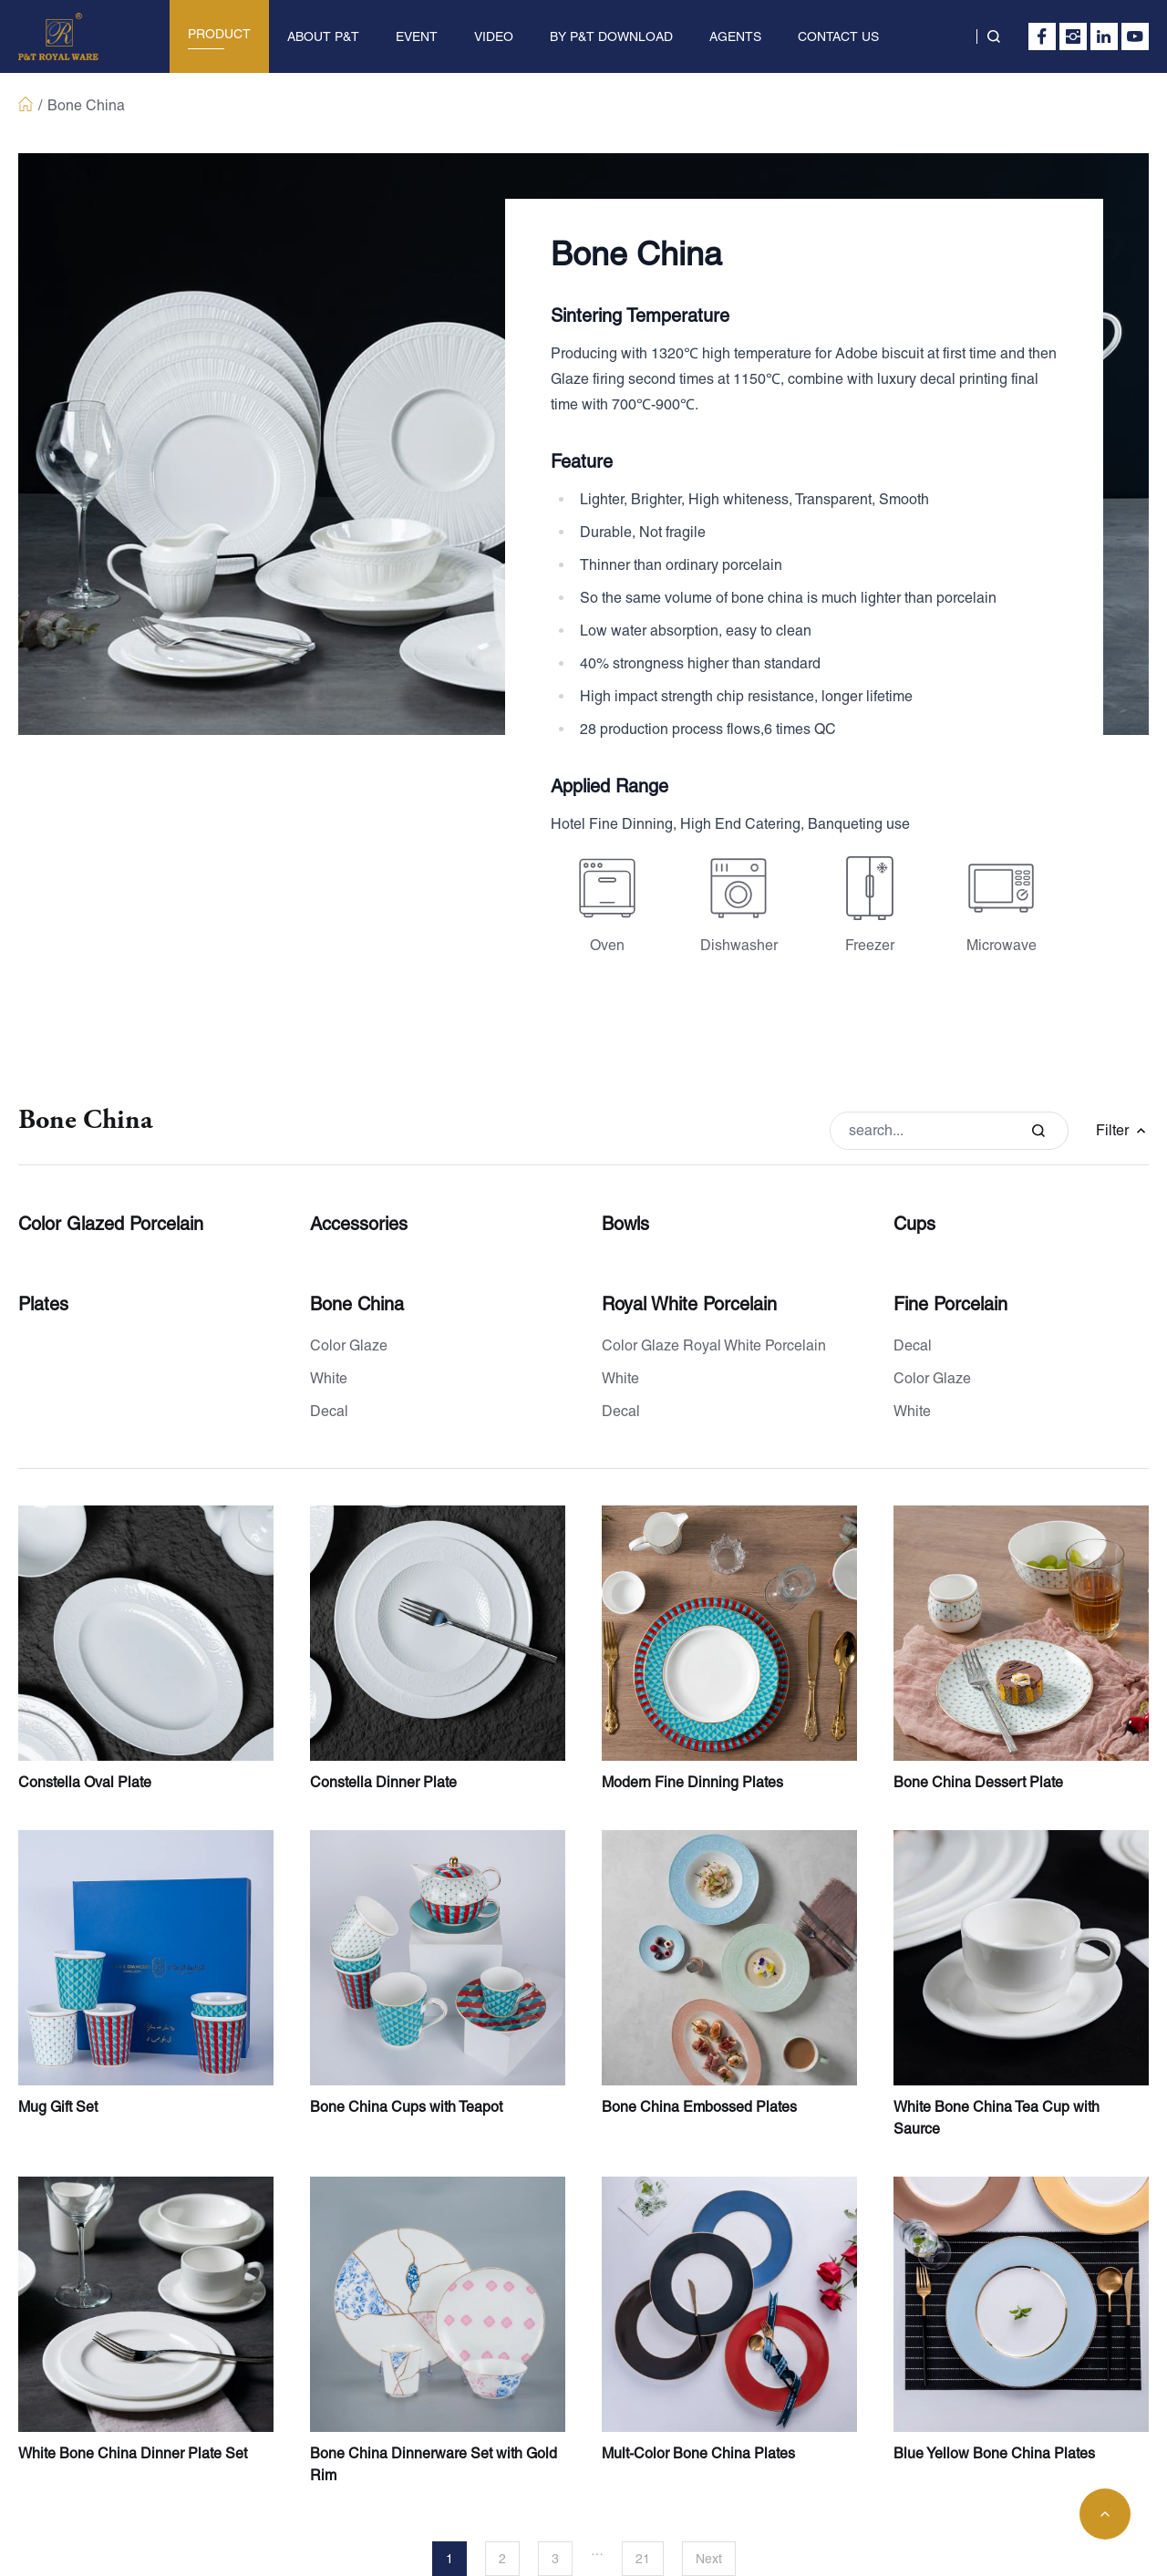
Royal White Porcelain (689, 1304)
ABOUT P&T (323, 36)
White (328, 1378)
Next (709, 2558)
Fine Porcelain (950, 1304)
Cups (914, 1224)
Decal (329, 1411)
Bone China (357, 1304)
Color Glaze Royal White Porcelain (714, 1345)
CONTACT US (838, 36)
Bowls (625, 1224)
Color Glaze (348, 1345)
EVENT (417, 36)
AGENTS (735, 36)
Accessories (359, 1224)
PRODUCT (219, 33)
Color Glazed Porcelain (110, 1224)
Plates (43, 1304)
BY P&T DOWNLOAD (611, 36)
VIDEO (493, 36)
